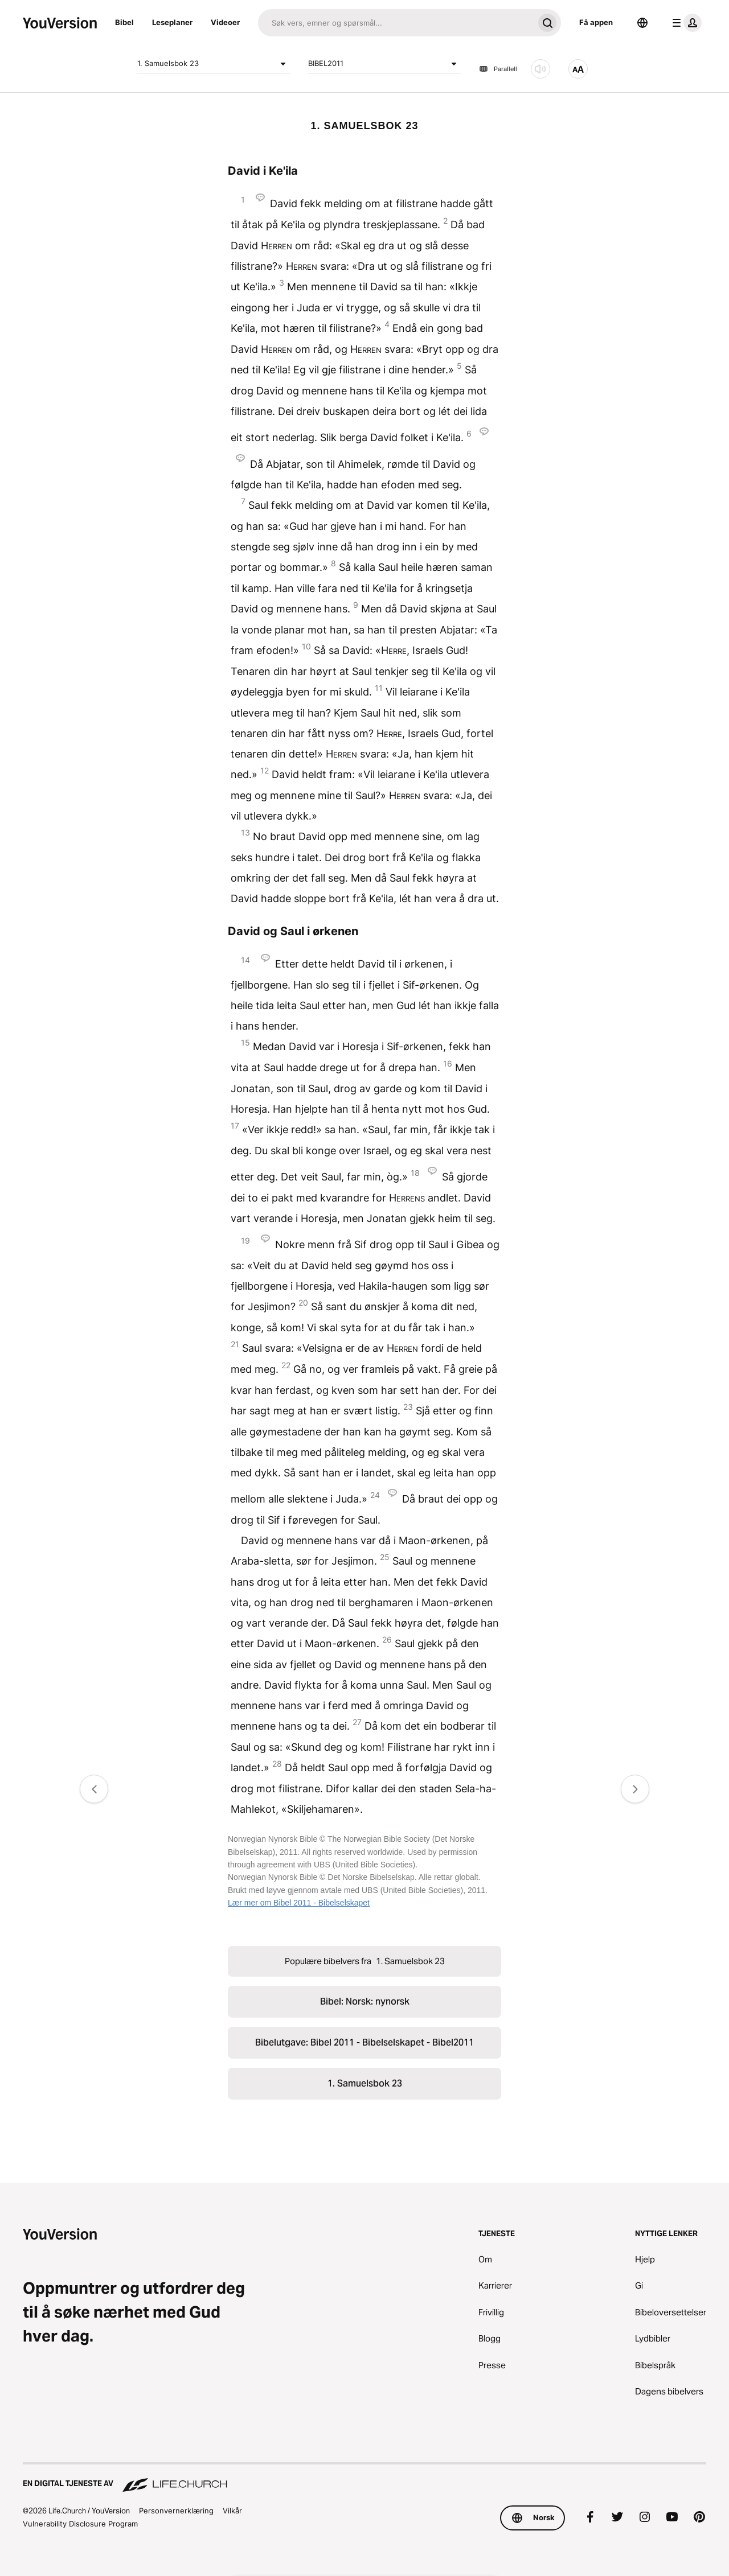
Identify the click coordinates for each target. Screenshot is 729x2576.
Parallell (498, 68)
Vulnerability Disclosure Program (80, 2523)
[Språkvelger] (642, 22)
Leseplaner (172, 22)
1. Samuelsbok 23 (213, 64)
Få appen (596, 22)
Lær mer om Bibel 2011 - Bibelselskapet (299, 1902)
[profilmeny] (684, 22)
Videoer (225, 22)
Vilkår (232, 2510)
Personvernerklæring (176, 2510)
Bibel (124, 22)
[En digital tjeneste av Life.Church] (364, 2478)
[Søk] (396, 23)
